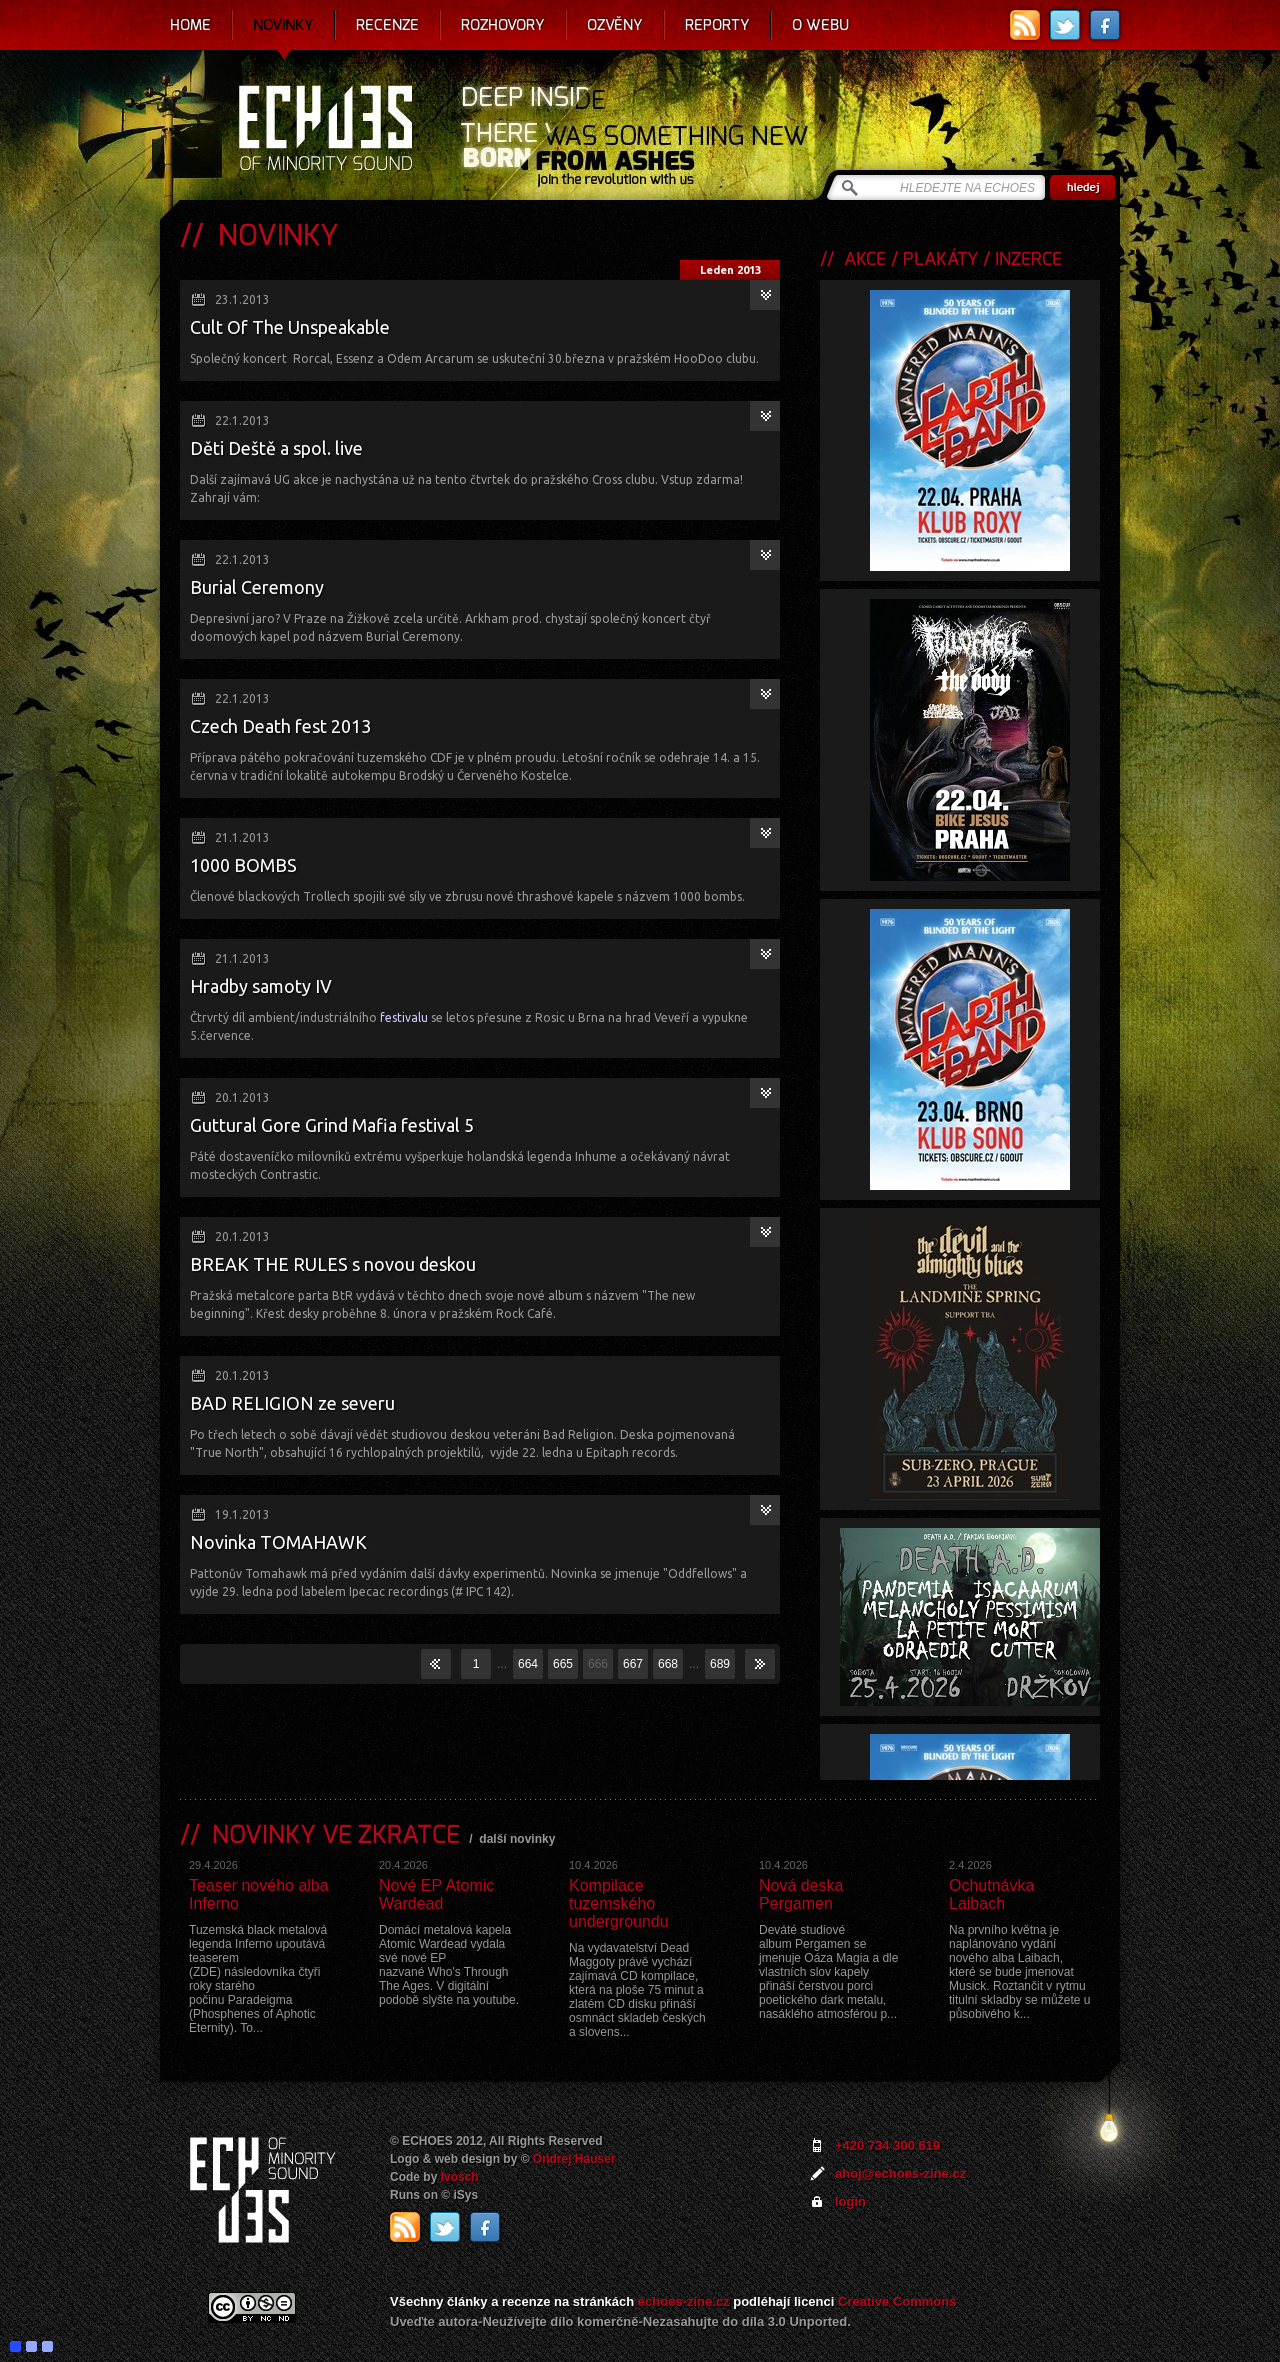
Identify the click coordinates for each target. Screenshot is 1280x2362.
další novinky (517, 1839)
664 (528, 1664)
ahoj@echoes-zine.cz (900, 2173)
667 (633, 1664)
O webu (820, 25)
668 (668, 1664)
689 (720, 1664)
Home (190, 25)
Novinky (283, 25)
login (850, 2201)
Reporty (717, 25)
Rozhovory (503, 25)
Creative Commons (897, 2301)
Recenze (387, 25)
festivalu (404, 1017)
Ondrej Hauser (574, 2159)
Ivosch (460, 2177)
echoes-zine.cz (684, 2301)
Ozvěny (615, 25)
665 (563, 1664)
